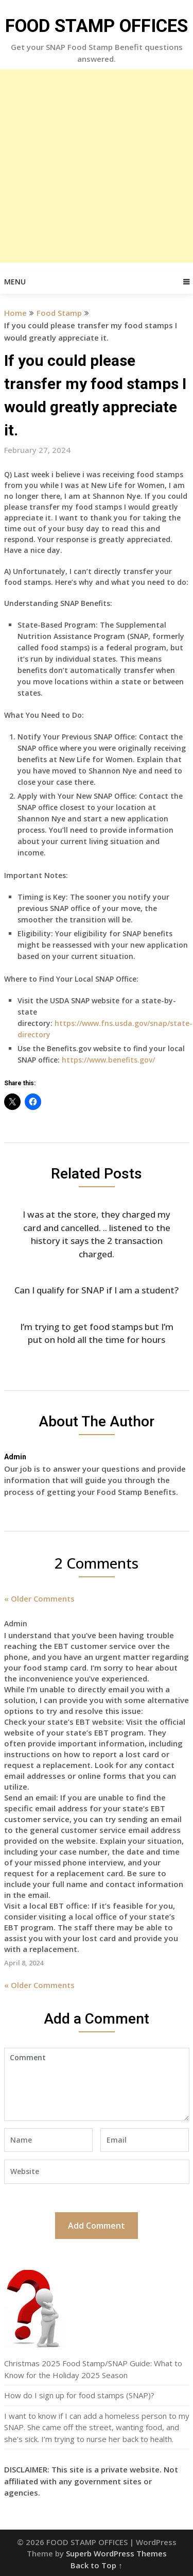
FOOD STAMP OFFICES (96, 26)
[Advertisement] (96, 166)
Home (15, 313)
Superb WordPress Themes (116, 2553)
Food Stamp (59, 313)
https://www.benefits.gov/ (108, 1060)
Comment (96, 2084)
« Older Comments (39, 1598)
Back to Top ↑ (96, 2565)
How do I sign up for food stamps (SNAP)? (79, 2395)
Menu (15, 282)
